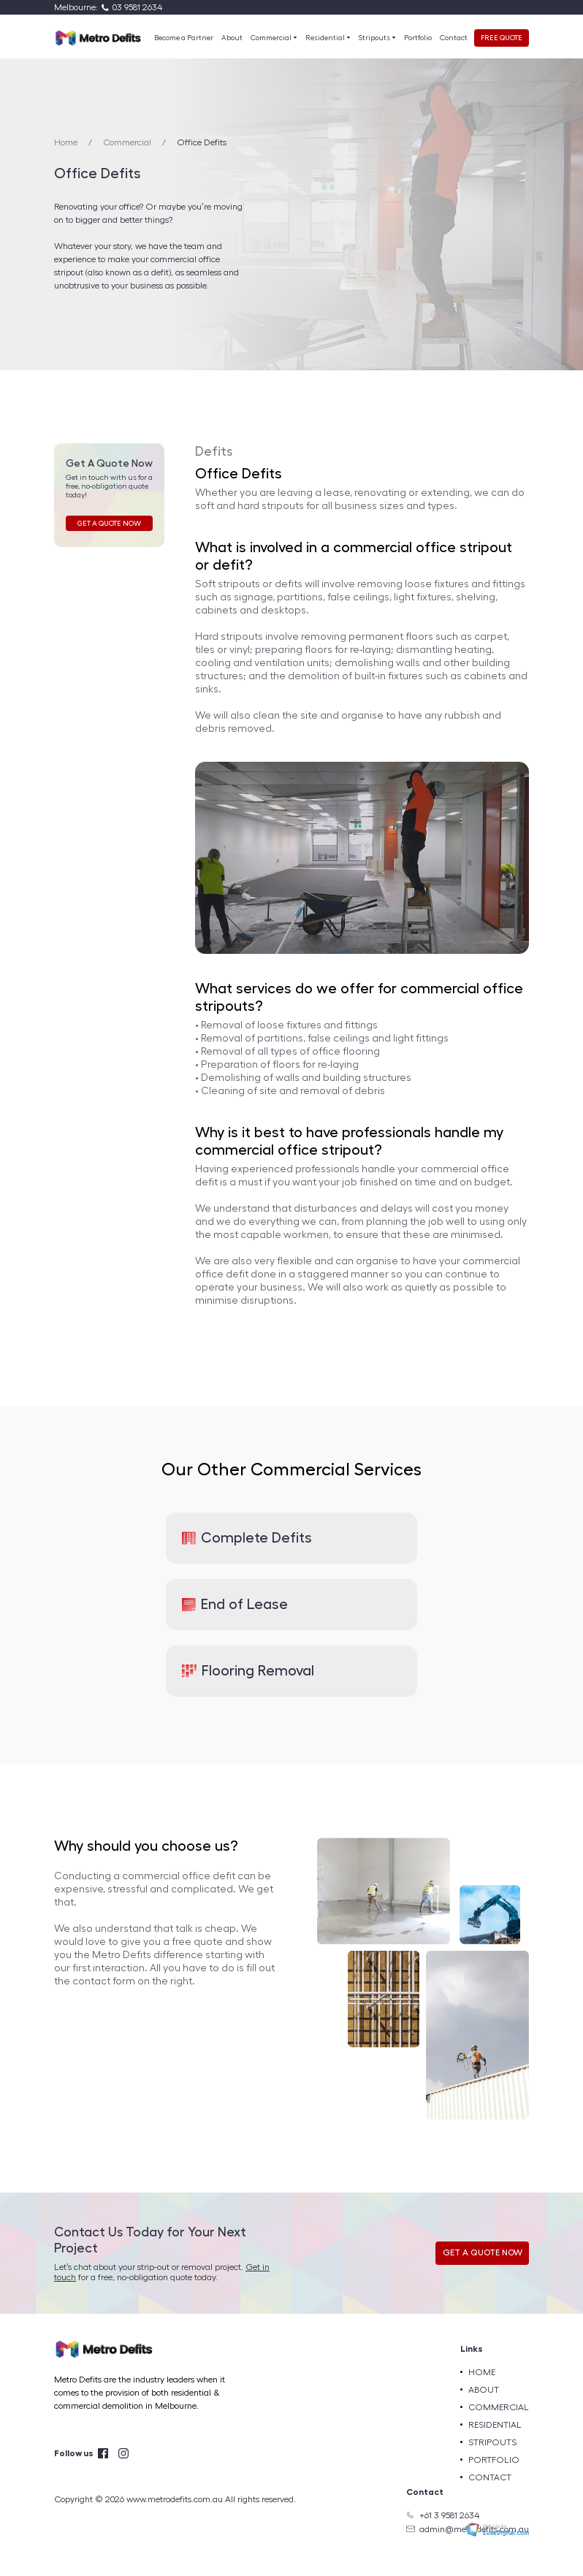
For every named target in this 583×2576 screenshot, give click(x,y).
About (232, 38)
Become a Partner (183, 38)
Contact (454, 38)
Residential (325, 38)
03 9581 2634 (137, 7)
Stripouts (375, 38)
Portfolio (418, 38)
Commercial (272, 38)
